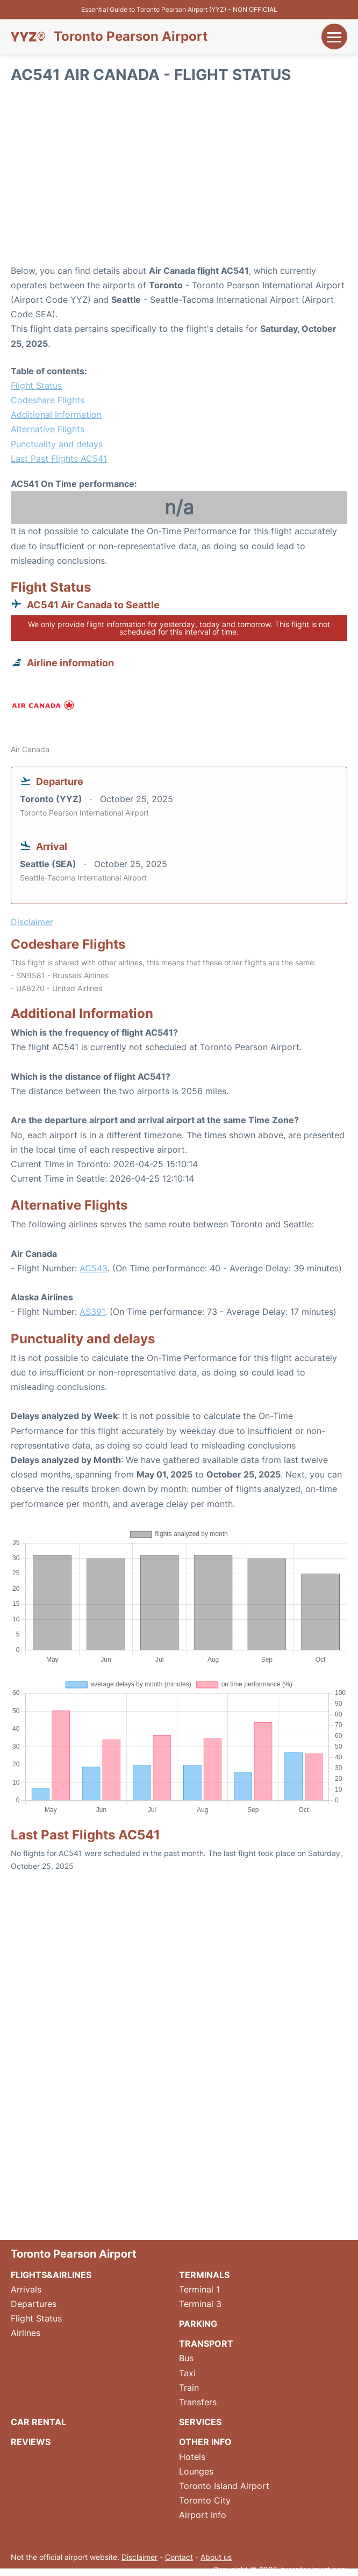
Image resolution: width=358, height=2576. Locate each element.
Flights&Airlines (51, 2274)
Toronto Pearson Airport (130, 36)
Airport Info (202, 2514)
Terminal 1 (199, 2289)
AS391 (92, 1311)
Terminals (204, 2274)
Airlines (25, 2332)
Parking (198, 2323)
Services (200, 2422)
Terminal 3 (200, 2303)
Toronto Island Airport (224, 2485)
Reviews (31, 2441)
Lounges (196, 2471)
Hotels (192, 2456)
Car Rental (38, 2422)
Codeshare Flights (47, 400)
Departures (33, 2303)
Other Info (205, 2441)
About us (216, 2557)
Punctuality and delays (57, 444)
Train (189, 2387)
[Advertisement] (179, 178)
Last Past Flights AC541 (59, 458)
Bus (186, 2358)
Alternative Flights (47, 429)
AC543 (94, 1268)
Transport (206, 2343)
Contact (179, 2557)
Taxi (187, 2373)
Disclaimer (139, 2557)
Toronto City (205, 2500)
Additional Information (56, 414)
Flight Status (36, 385)
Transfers (198, 2402)
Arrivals (26, 2289)
